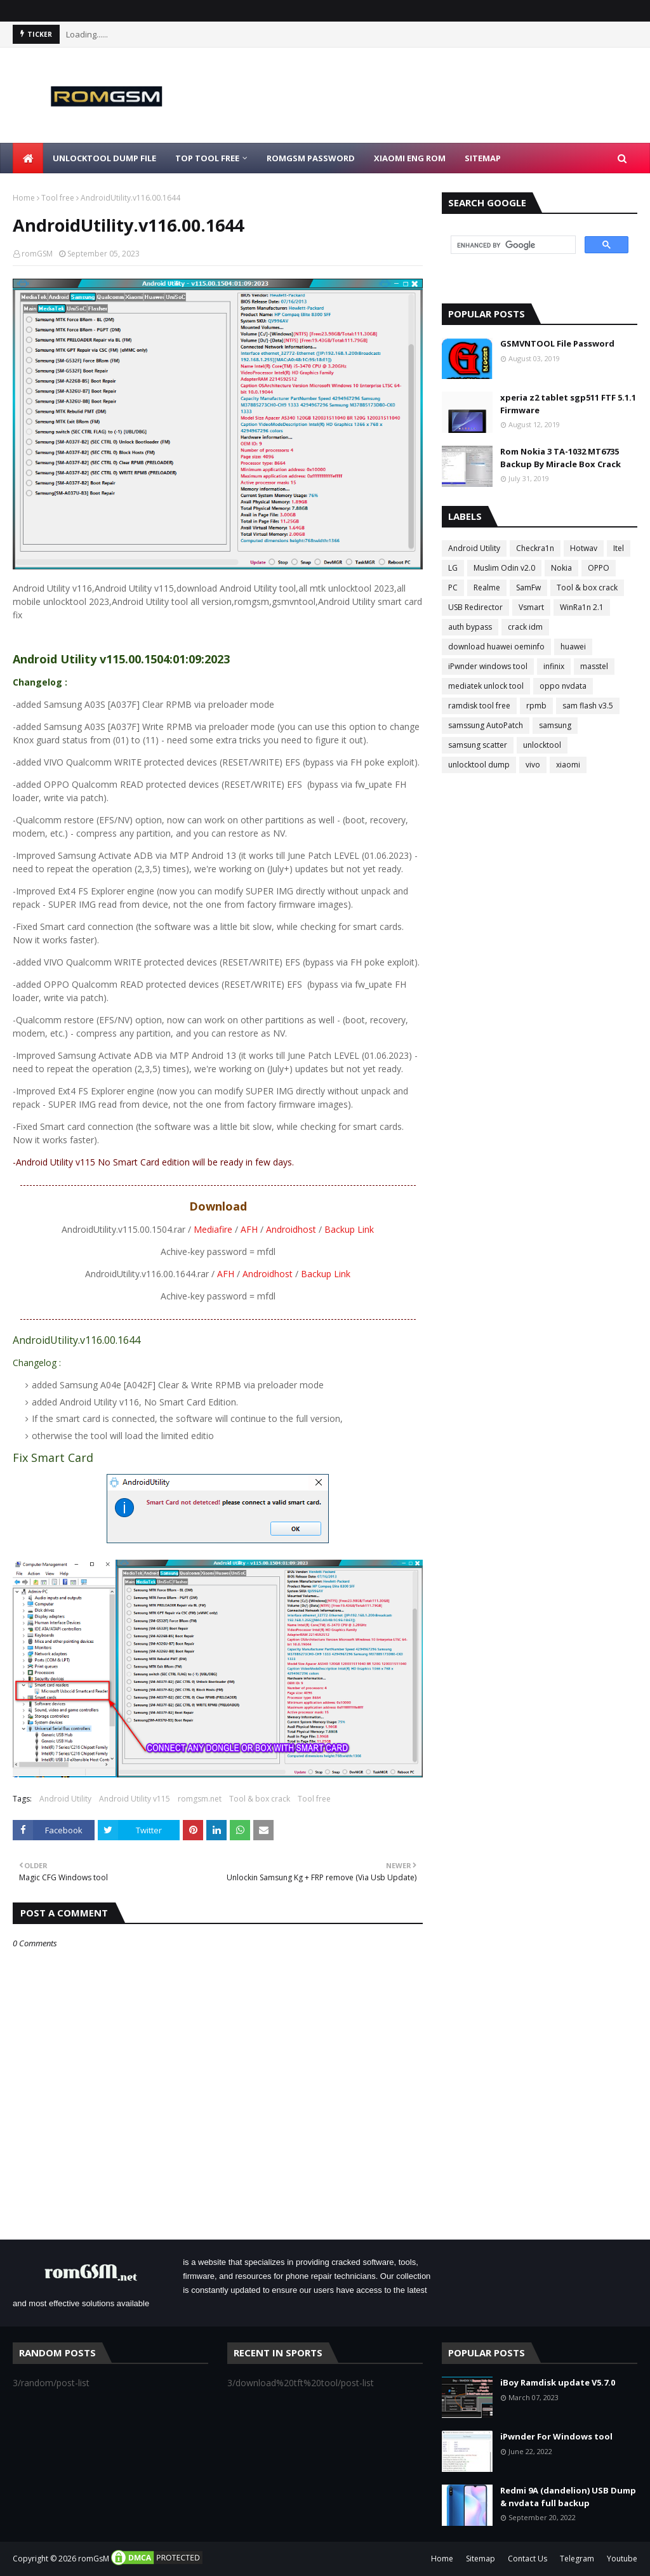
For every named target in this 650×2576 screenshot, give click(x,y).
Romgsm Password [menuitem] (311, 158)
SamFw (528, 587)
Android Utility (65, 1798)
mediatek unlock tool (486, 686)
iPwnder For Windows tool (556, 2436)
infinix (553, 666)
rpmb (536, 705)
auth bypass (470, 626)
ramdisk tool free (479, 705)
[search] (512, 245)
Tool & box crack (259, 1798)
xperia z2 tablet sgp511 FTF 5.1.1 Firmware (568, 404)
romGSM (37, 253)
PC (453, 587)
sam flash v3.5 (587, 705)
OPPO (598, 567)
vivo (533, 764)
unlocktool (542, 745)
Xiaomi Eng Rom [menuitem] (410, 158)
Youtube (622, 2558)
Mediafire (213, 1229)
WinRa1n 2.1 (582, 607)
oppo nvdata (563, 686)
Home (24, 197)
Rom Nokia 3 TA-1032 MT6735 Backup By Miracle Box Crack (560, 458)
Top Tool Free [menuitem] (207, 158)
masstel (594, 666)
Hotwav (583, 548)
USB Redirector (475, 607)
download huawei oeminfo (496, 646)
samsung (555, 725)
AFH (249, 1229)
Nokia (561, 567)
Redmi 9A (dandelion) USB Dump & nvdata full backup (568, 2497)
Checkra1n (535, 548)
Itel (618, 548)
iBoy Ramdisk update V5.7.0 (557, 2382)
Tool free (57, 197)
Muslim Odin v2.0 (504, 567)
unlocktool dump (479, 764)
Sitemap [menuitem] (483, 158)
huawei (573, 646)
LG (453, 567)
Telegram (577, 2558)
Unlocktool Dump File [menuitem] (104, 158)
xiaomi (568, 764)
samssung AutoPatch (485, 725)
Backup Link (349, 1229)
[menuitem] (28, 158)
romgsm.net (200, 1798)
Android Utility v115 (134, 1798)
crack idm (525, 626)
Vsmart (531, 607)
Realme (487, 587)
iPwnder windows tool (487, 666)
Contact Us (527, 2558)
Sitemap (480, 2558)
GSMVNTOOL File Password (557, 343)
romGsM (93, 2558)
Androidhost (291, 1229)
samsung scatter (477, 745)
